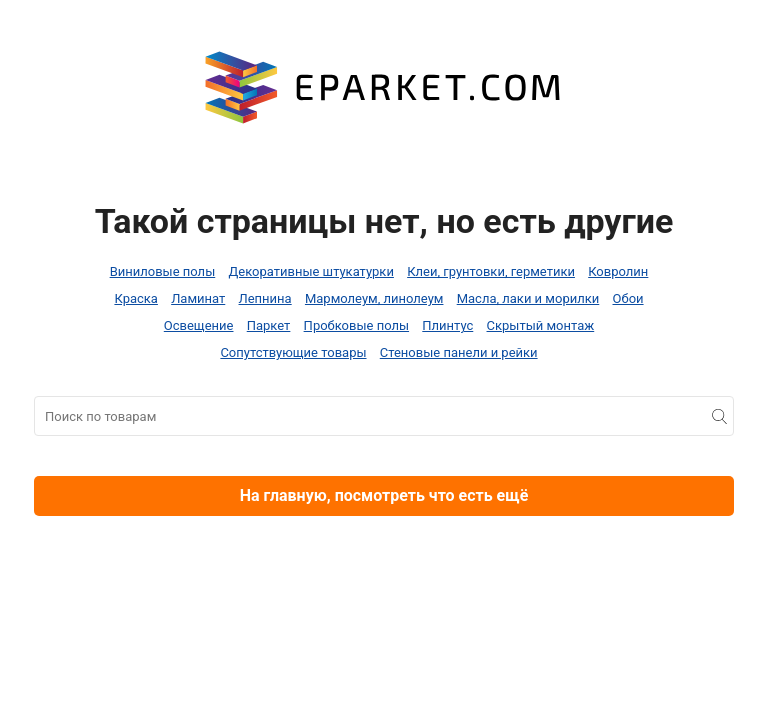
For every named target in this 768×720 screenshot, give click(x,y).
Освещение (199, 325)
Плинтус (447, 325)
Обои (628, 298)
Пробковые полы (356, 325)
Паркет (269, 325)
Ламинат (198, 298)
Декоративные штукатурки (310, 271)
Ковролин (618, 271)
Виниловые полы (163, 271)
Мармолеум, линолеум (374, 298)
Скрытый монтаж (541, 325)
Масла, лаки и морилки (528, 298)
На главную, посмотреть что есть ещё (384, 495)
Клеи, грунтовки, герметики (491, 271)
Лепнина (265, 298)
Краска (135, 298)
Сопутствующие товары (293, 352)
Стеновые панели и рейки (459, 352)
